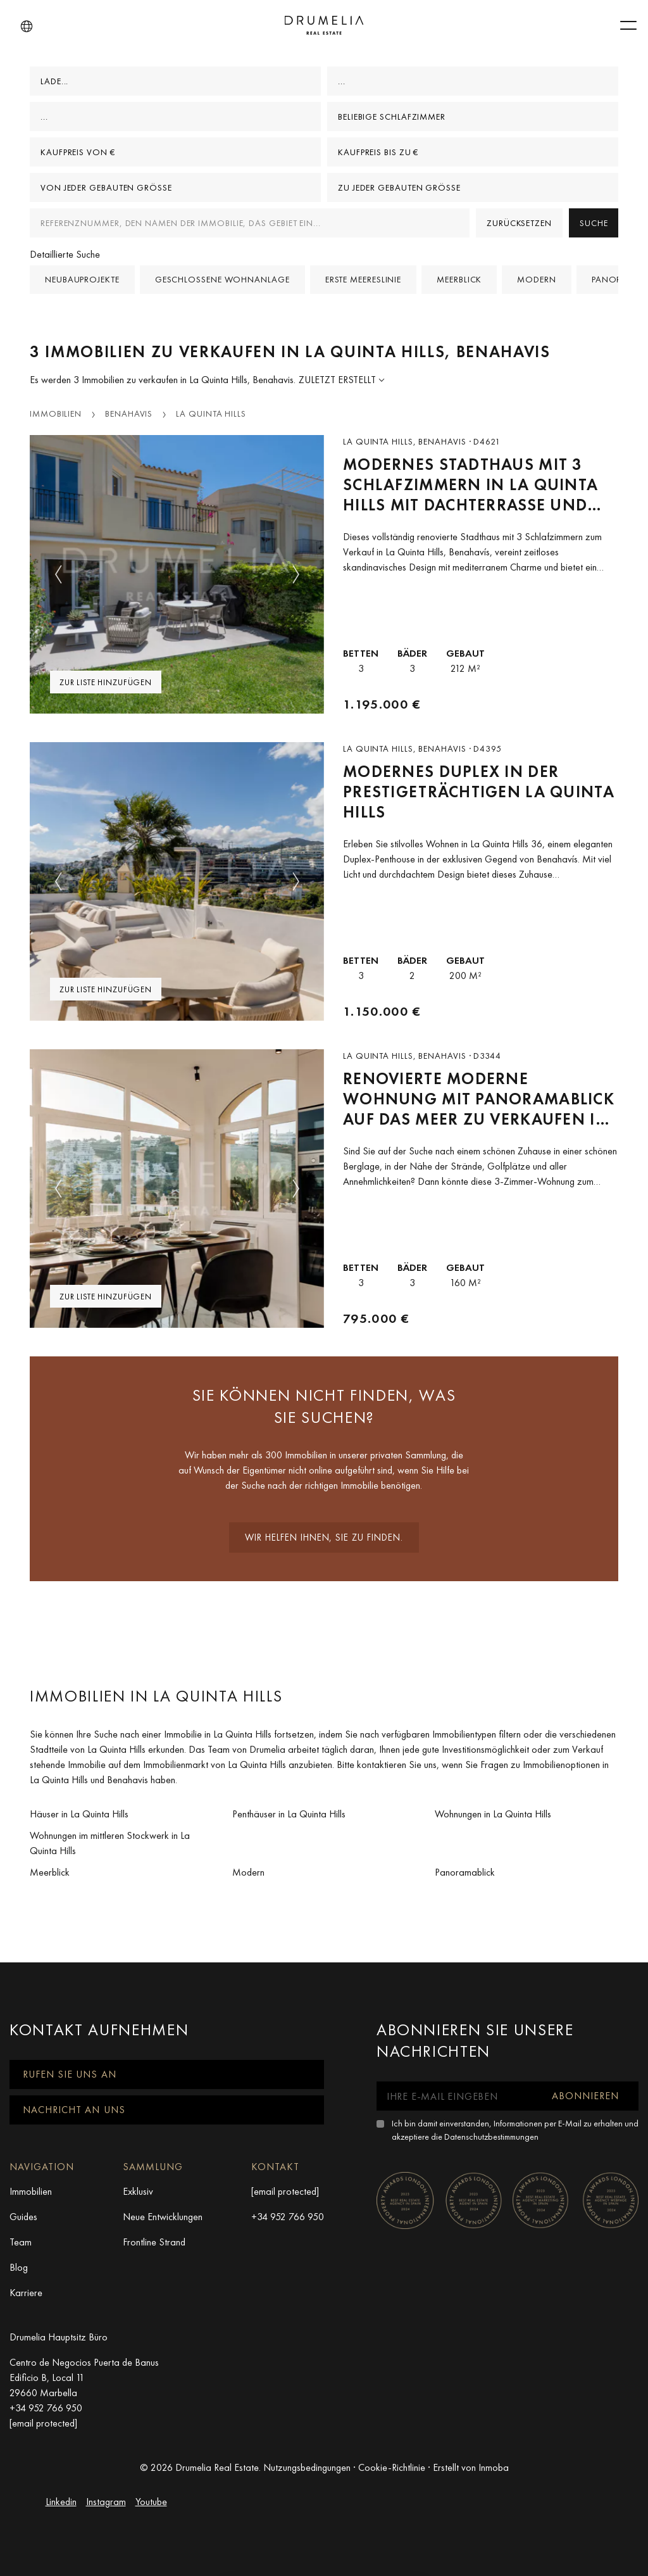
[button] (26, 26)
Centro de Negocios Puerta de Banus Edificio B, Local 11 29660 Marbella (84, 2377)
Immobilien (56, 413)
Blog (18, 2267)
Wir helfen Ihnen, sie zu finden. (324, 1537)
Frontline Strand (154, 2242)
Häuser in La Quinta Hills (79, 1814)
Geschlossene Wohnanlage (222, 279)
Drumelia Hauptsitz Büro (58, 2337)
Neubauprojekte (82, 279)
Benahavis (129, 413)
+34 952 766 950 (287, 2216)
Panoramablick (465, 1872)
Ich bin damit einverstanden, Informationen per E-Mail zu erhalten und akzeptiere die (515, 2130)
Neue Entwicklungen (162, 2216)
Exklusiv (138, 2191)
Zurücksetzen (519, 223)
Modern (536, 279)
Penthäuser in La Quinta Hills (289, 1814)
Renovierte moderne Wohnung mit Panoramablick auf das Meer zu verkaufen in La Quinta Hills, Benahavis (478, 1099)
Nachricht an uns (74, 2109)
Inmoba (493, 2467)
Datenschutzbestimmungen (491, 2136)
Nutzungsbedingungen (307, 2467)
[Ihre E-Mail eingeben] (455, 2096)
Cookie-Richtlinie (391, 2467)
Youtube (151, 2501)
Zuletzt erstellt (338, 379)
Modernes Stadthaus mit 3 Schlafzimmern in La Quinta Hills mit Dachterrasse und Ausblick (470, 485)
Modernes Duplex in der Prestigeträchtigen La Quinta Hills (478, 792)
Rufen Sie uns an (69, 2074)
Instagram (106, 2501)
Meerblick (459, 279)
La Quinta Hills (211, 413)
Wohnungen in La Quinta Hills (493, 1814)
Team (20, 2242)
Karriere (25, 2292)
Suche (594, 223)
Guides (23, 2216)
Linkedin (61, 2501)
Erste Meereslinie (363, 279)
